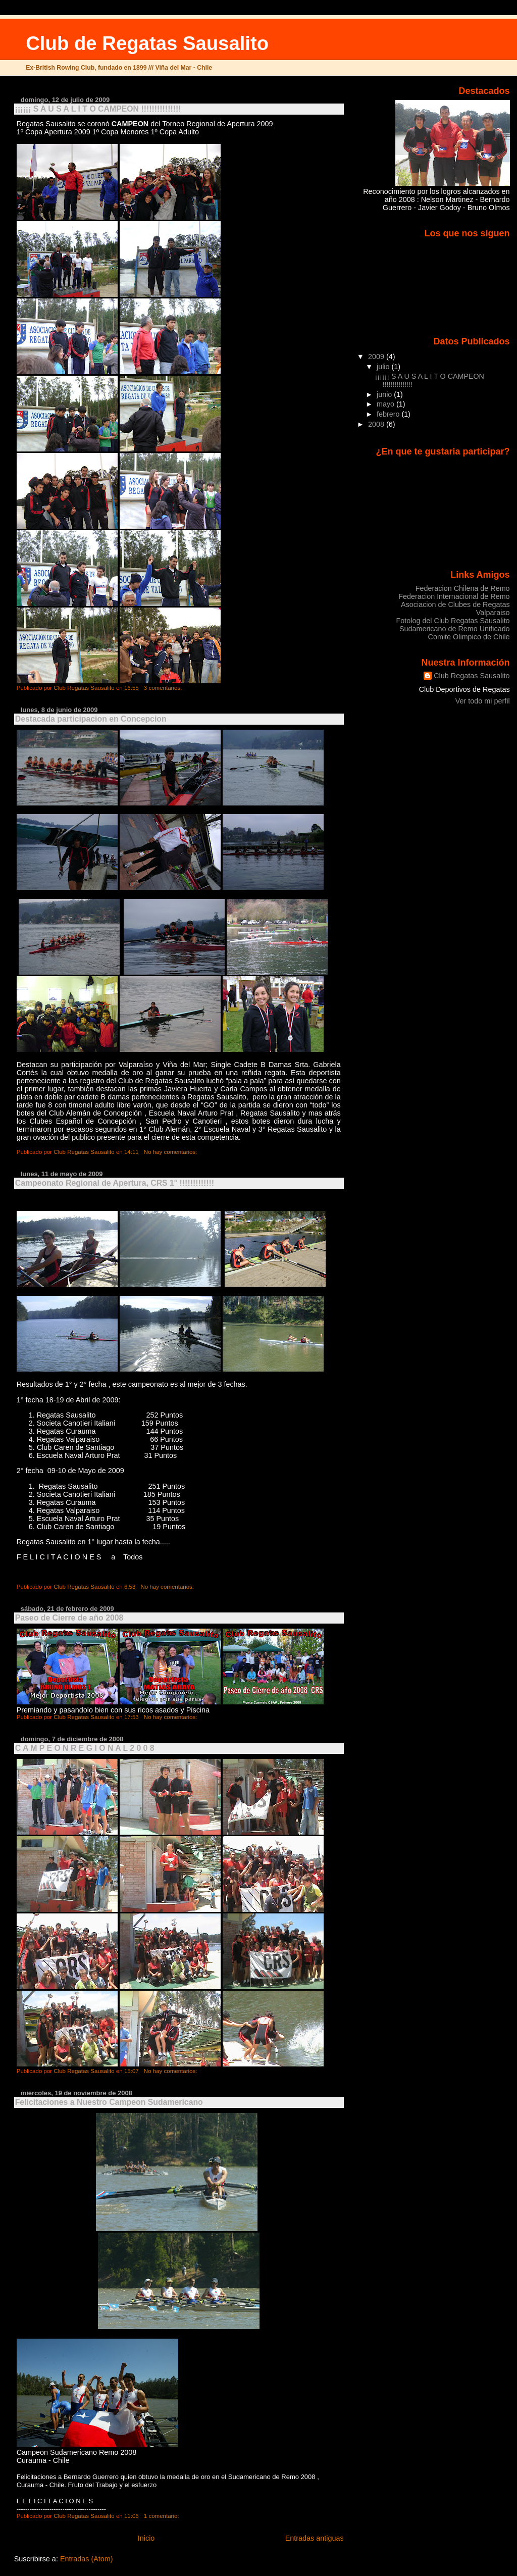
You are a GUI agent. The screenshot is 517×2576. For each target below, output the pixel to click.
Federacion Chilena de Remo (463, 588)
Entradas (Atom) (86, 2559)
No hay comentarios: (171, 1152)
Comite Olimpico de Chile (469, 637)
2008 (377, 424)
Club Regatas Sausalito (471, 676)
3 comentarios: (164, 688)
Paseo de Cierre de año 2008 (69, 1617)
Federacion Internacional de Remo (453, 596)
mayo (386, 404)
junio (385, 394)
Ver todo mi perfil (482, 701)
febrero (389, 414)
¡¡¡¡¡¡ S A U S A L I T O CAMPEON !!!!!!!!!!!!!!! (98, 109)
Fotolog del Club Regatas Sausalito (453, 621)
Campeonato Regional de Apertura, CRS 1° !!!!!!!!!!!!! (114, 1183)
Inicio (146, 2538)
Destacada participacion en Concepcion (91, 719)
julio (384, 367)
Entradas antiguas (314, 2538)
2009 (377, 356)
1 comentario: (162, 2516)
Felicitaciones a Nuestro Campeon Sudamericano (109, 2102)
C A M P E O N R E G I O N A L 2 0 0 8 (84, 1748)
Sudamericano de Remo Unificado (454, 629)
